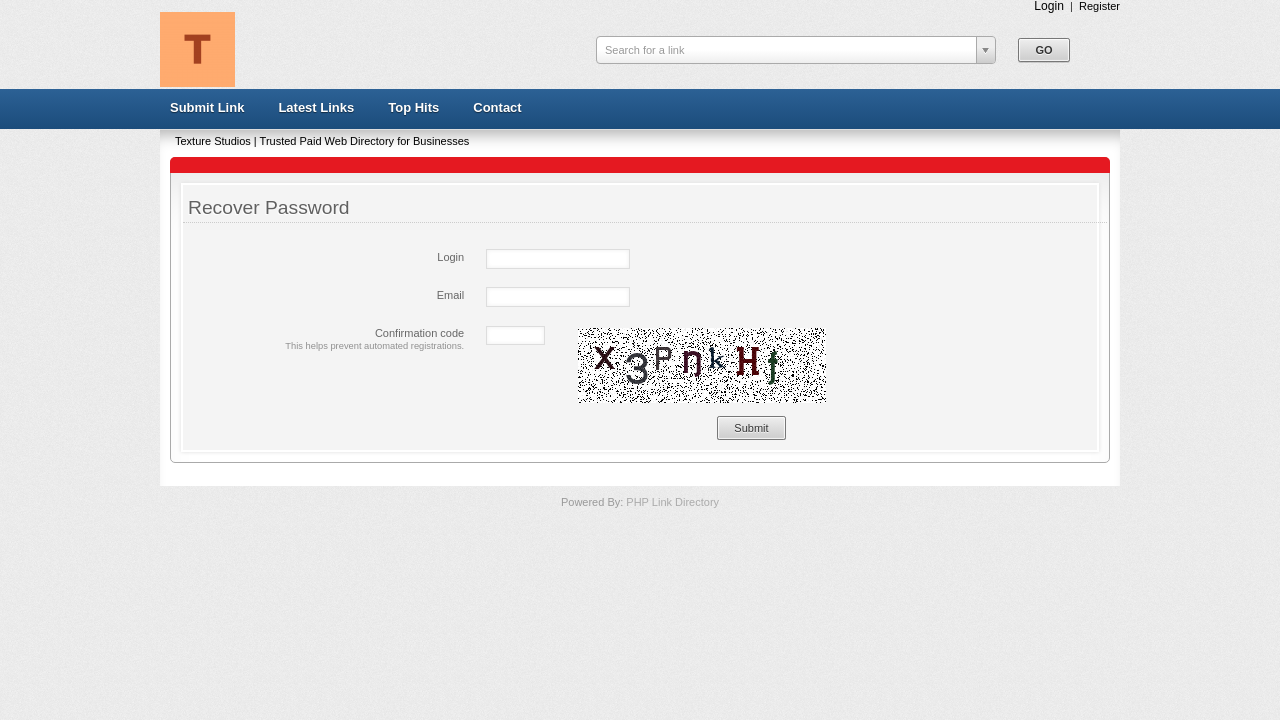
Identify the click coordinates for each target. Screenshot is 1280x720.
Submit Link (207, 107)
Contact (497, 107)
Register (1099, 6)
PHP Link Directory (672, 502)
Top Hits (413, 107)
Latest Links (316, 107)
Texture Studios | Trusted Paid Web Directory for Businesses (322, 141)
